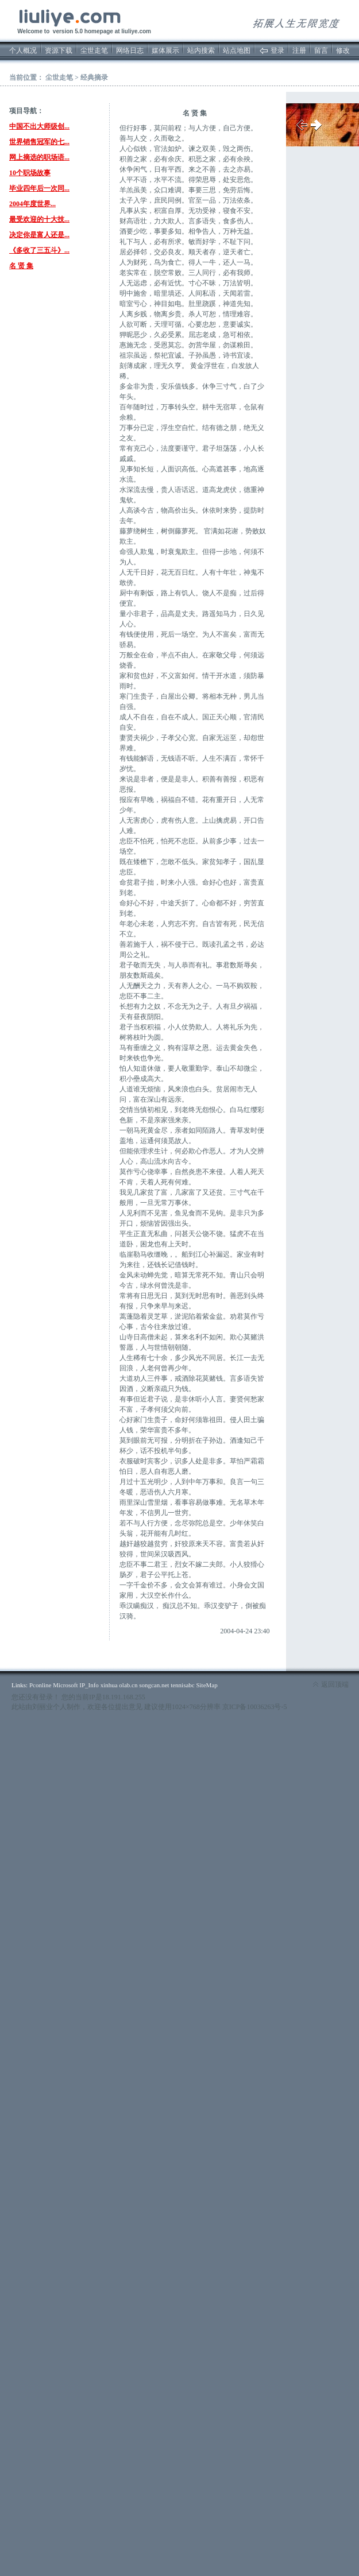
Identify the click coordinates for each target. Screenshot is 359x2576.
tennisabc (183, 1685)
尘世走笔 (94, 51)
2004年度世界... (32, 204)
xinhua (109, 1685)
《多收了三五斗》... (39, 250)
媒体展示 (165, 51)
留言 (321, 51)
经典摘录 (94, 77)
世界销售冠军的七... (39, 142)
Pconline (40, 1685)
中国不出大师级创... (39, 126)
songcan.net (154, 1685)
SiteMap (206, 1685)
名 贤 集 (21, 266)
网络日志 (130, 51)
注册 (299, 51)
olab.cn (128, 1685)
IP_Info (89, 1685)
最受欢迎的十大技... (39, 219)
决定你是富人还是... (39, 235)
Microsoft (65, 1685)
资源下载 (58, 51)
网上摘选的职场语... (39, 157)
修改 (343, 51)
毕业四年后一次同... (39, 188)
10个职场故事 (30, 173)
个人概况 (23, 51)
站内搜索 (201, 51)
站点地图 (236, 51)
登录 (277, 51)
